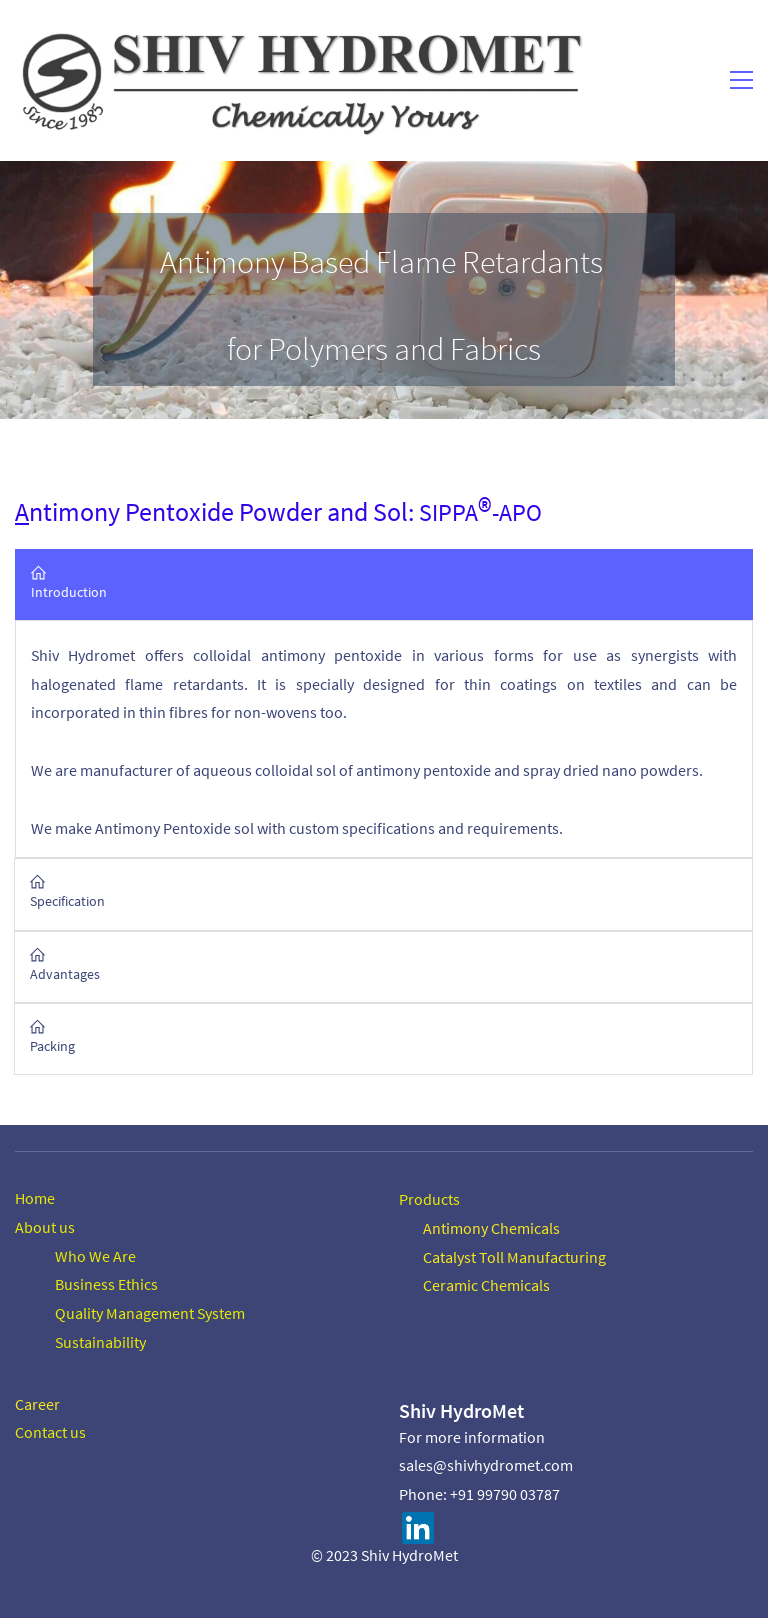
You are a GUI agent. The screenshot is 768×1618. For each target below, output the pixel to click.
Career (37, 1403)
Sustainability (100, 1341)
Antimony (455, 1227)
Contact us (50, 1431)
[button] (384, 584)
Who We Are (95, 1255)
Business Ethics (106, 1283)
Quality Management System (150, 1312)
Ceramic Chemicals (486, 1284)
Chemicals (524, 1227)
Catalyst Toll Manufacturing (514, 1256)
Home (35, 1197)
